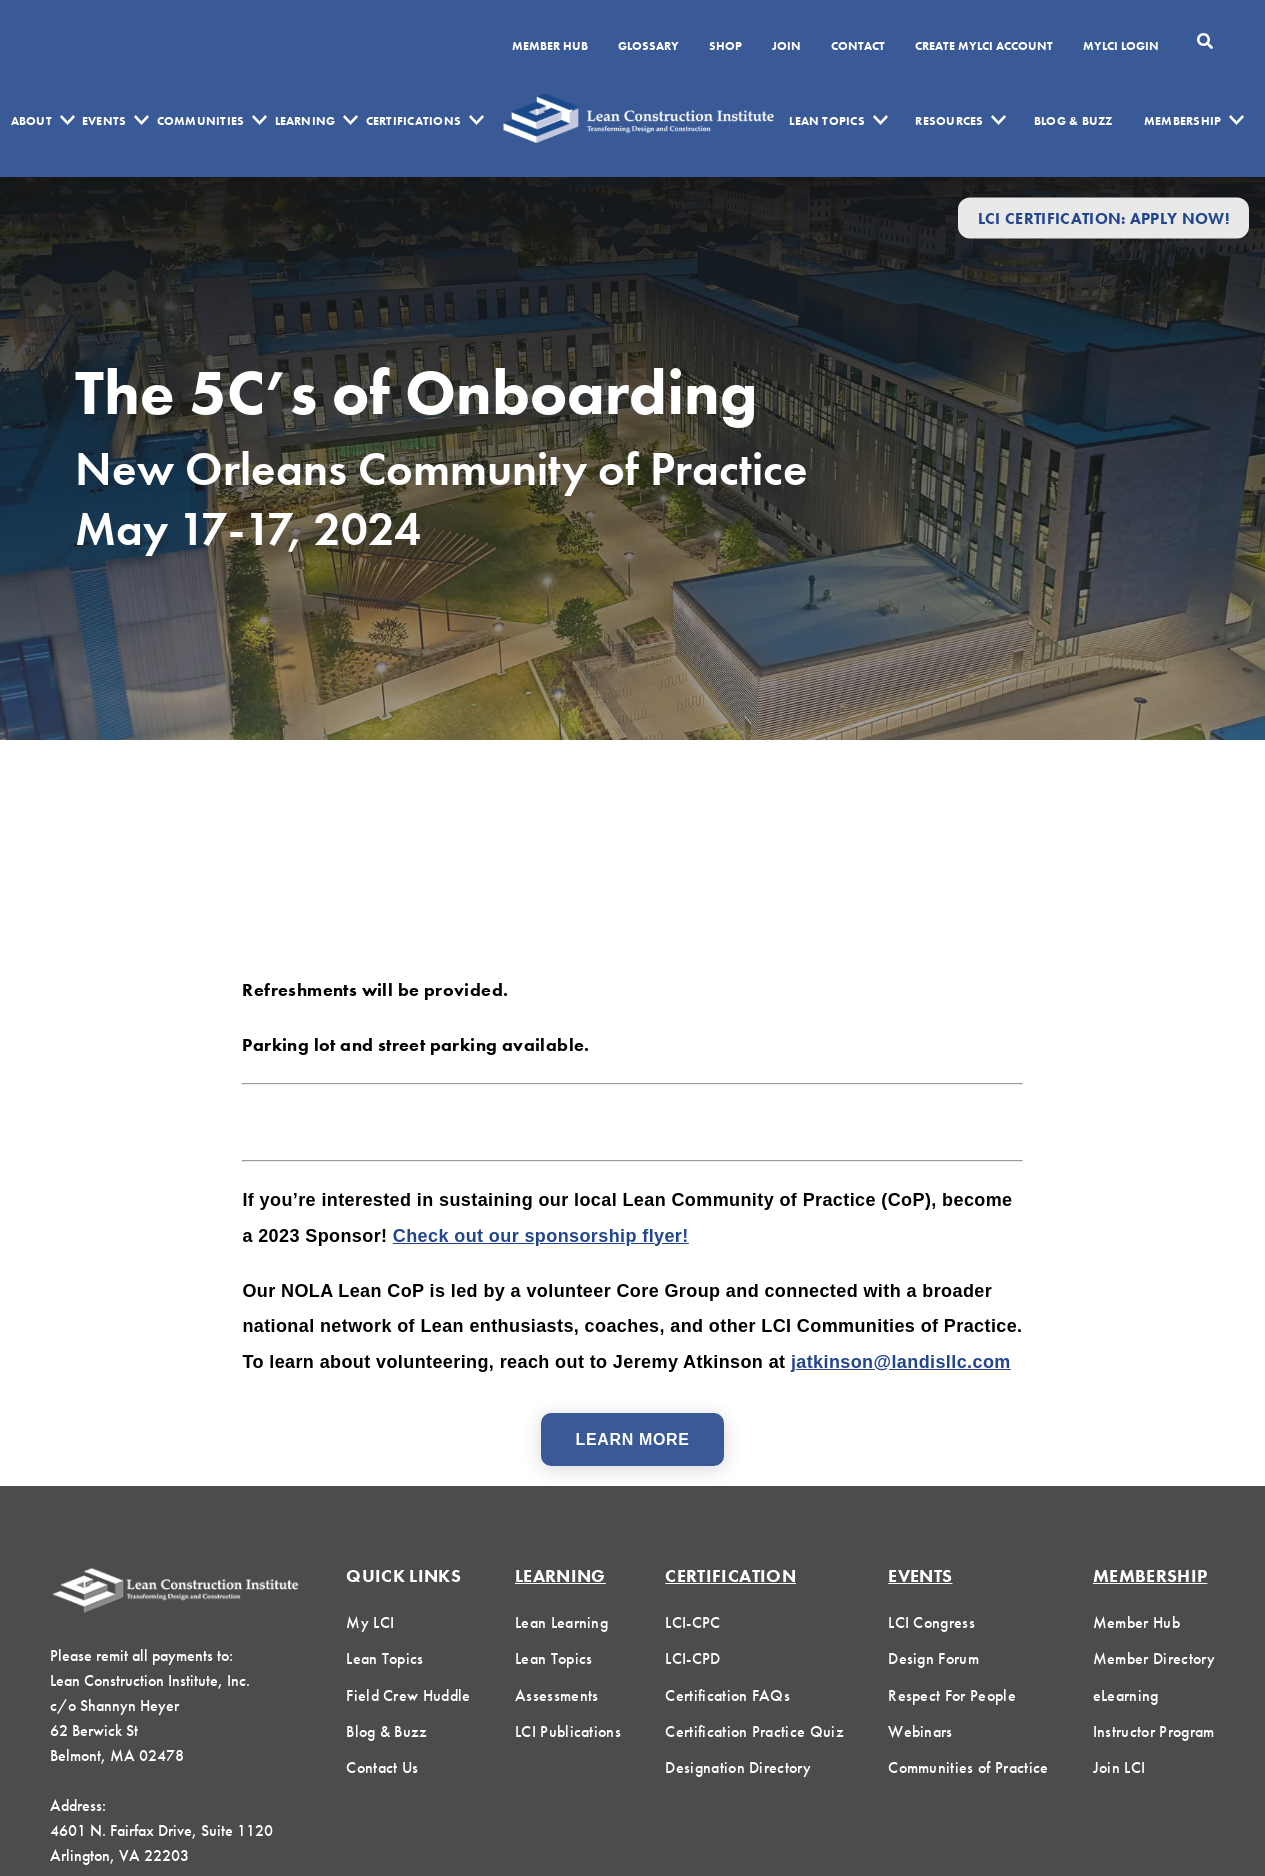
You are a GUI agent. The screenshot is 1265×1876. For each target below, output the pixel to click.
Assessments (557, 1695)
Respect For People (952, 1695)
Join (786, 47)
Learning (305, 121)
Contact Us (382, 1767)
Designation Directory (738, 1767)
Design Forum (933, 1658)
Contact (858, 47)
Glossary (648, 47)
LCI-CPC (692, 1622)
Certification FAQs (727, 1695)
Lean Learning (561, 1622)
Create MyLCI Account (984, 47)
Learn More (633, 1439)
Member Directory (1154, 1658)
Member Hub (550, 47)
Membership (1182, 121)
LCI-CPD (692, 1658)
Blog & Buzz (1073, 121)
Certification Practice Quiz (754, 1731)
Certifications (413, 121)
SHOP (725, 47)
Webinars (920, 1731)
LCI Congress (931, 1622)
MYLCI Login (1121, 47)
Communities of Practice (968, 1767)
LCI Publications (568, 1731)
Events (104, 121)
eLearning (1126, 1695)
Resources (949, 121)
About (31, 121)
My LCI (370, 1622)
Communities (201, 121)
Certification (730, 1575)
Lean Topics (827, 121)
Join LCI (1119, 1767)
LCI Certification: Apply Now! (1103, 217)
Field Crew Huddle (408, 1695)
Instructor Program (1154, 1731)
